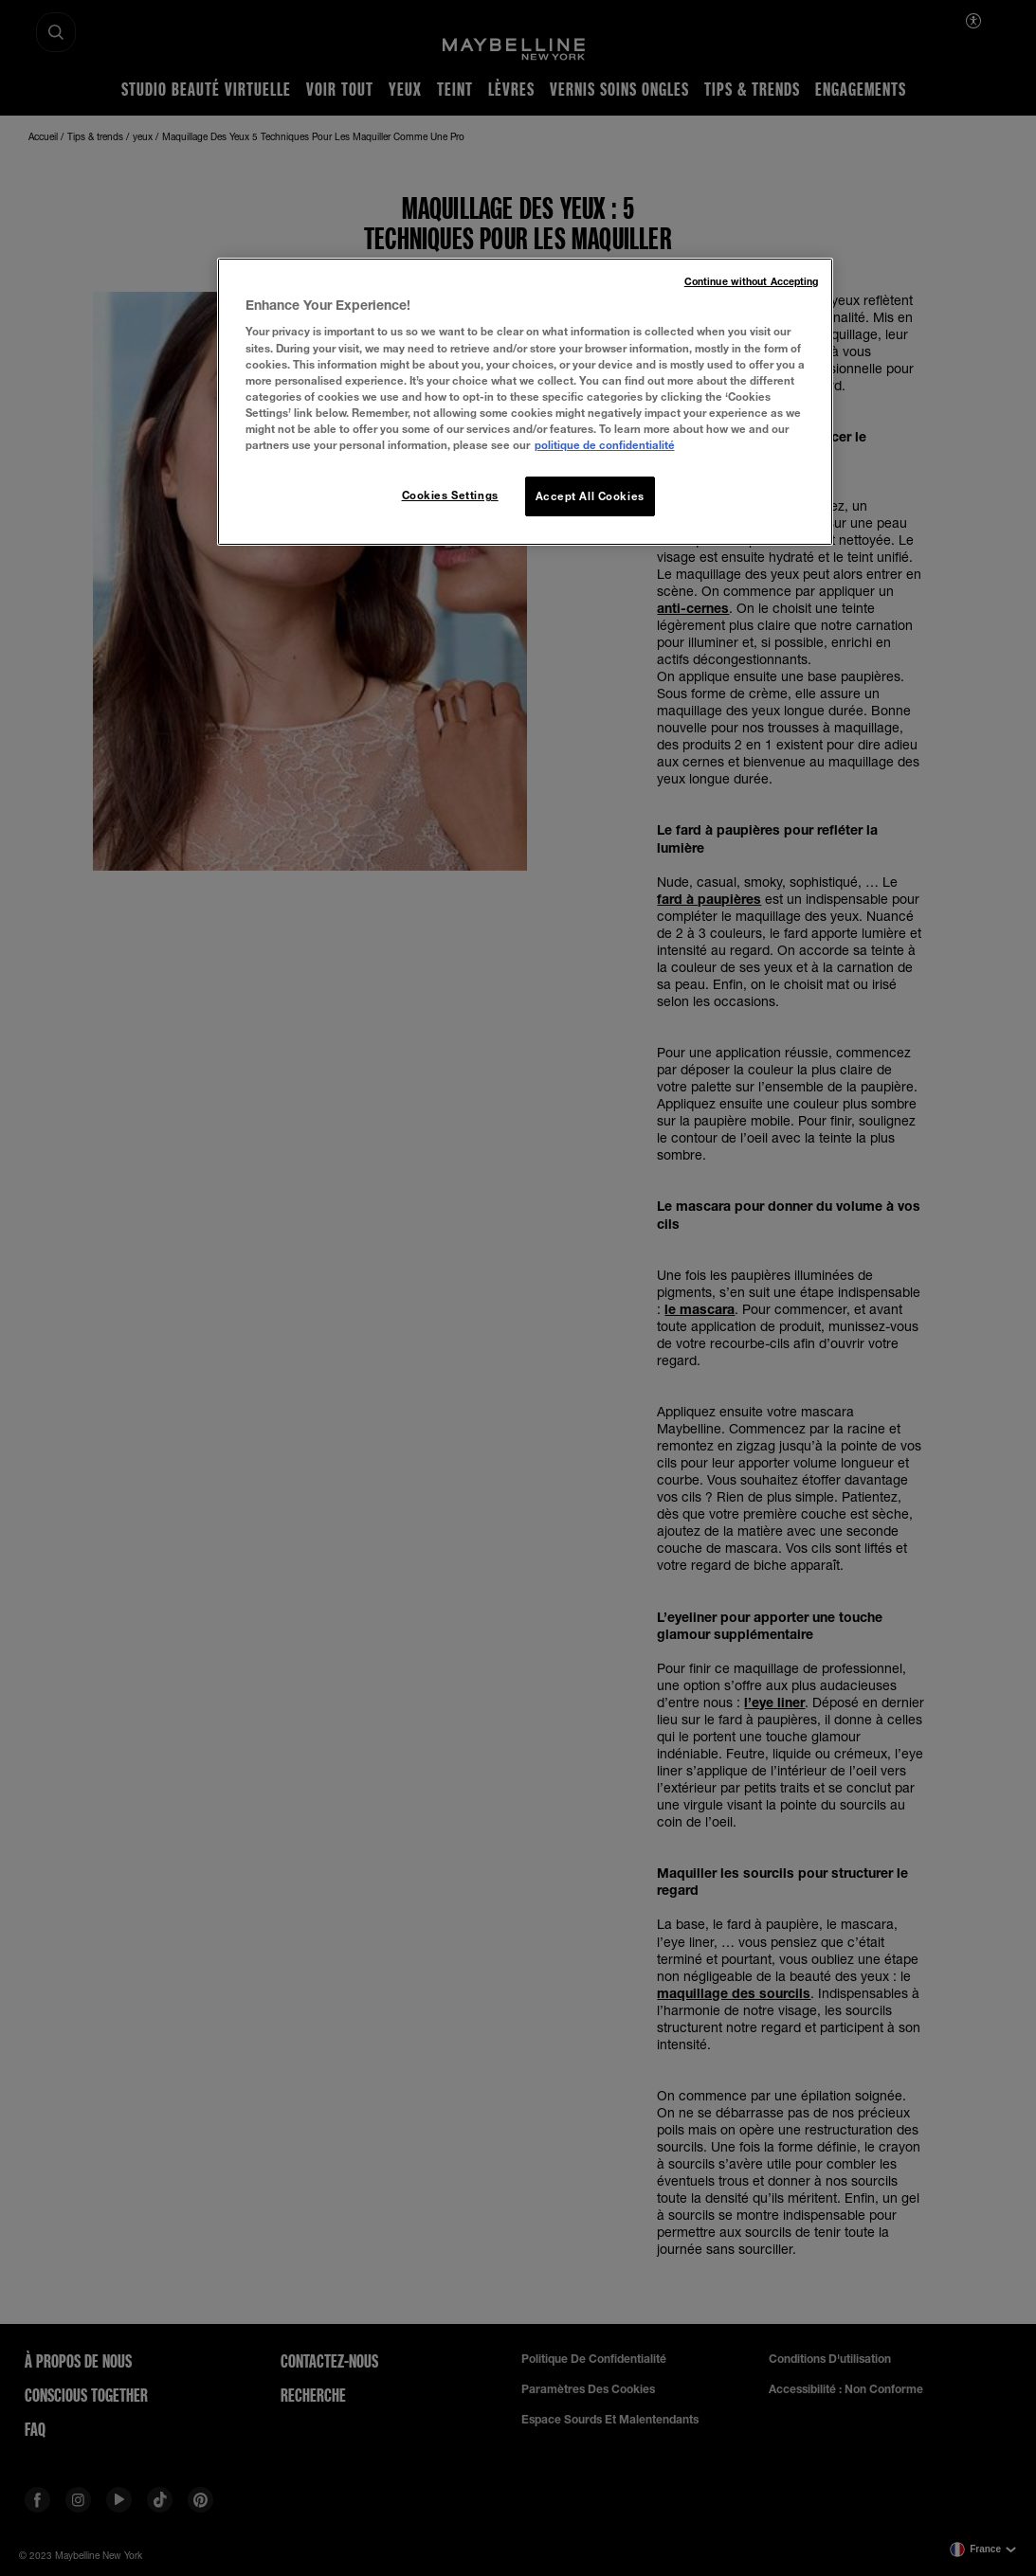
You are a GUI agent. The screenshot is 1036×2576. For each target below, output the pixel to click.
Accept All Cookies (590, 496)
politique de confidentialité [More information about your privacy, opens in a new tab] (605, 445)
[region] (525, 402)
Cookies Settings (450, 495)
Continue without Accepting (751, 281)
